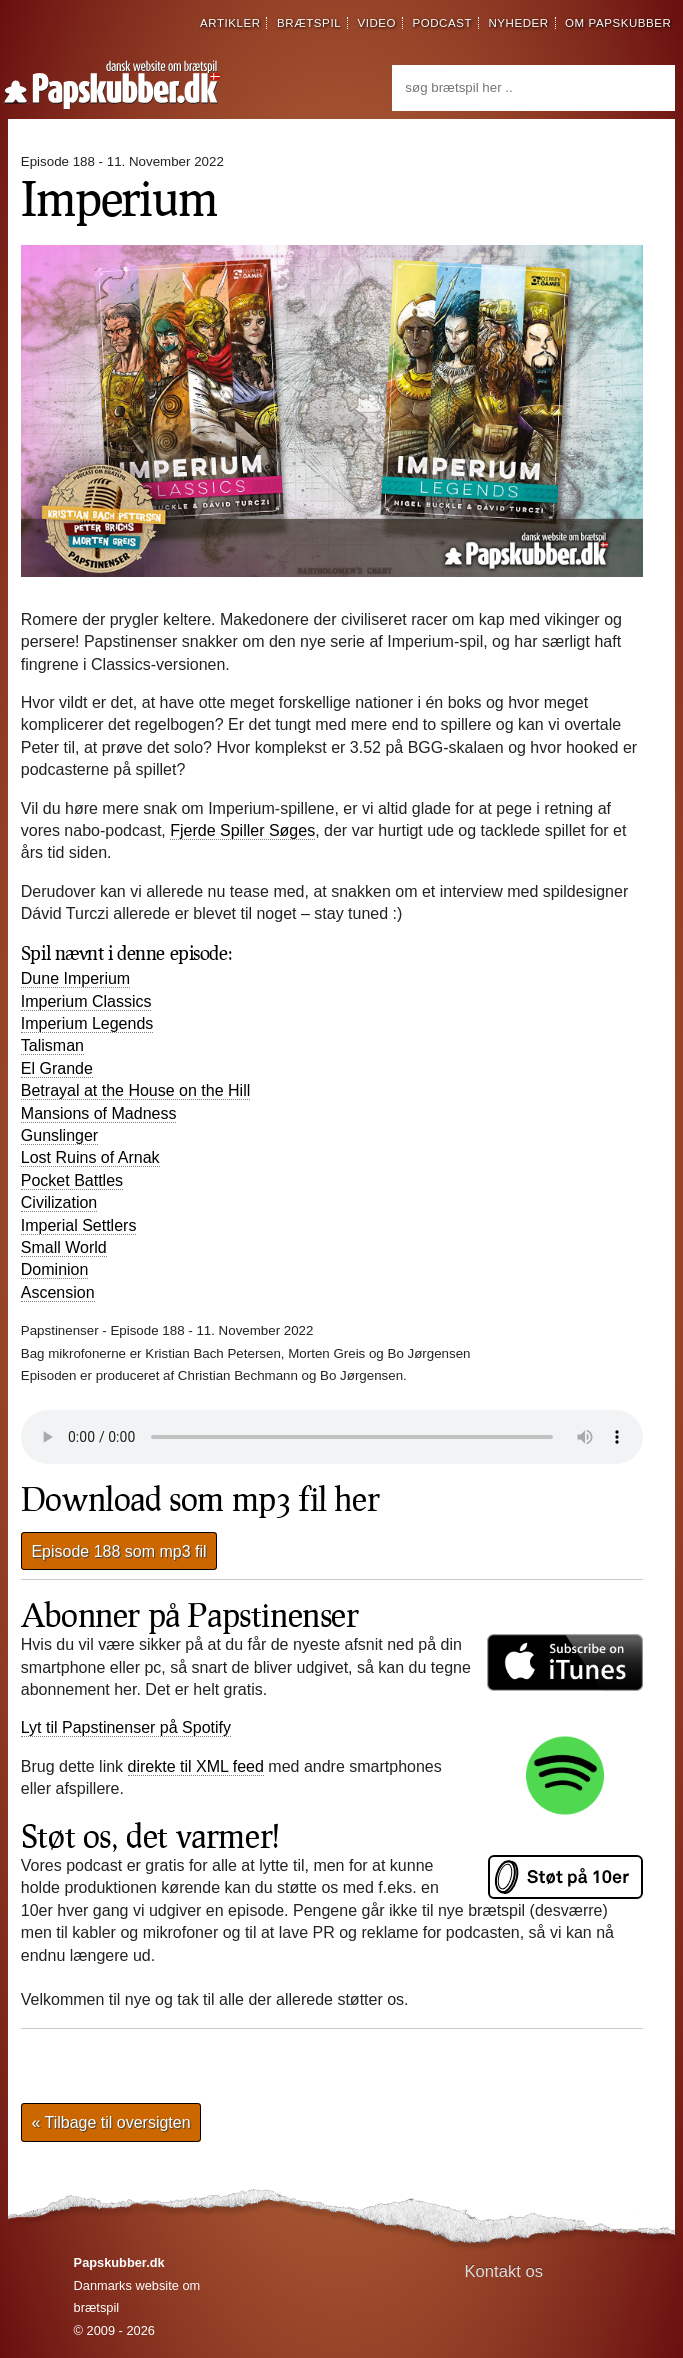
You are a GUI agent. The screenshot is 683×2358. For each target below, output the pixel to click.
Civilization (59, 1202)
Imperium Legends (87, 1023)
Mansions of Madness (99, 1113)
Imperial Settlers (79, 1225)
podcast (442, 23)
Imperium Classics (86, 1001)
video (376, 23)
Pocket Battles (72, 1180)
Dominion (55, 1269)
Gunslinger (59, 1135)
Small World (64, 1247)
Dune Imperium (75, 978)
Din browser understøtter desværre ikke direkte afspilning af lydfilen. (332, 1437)
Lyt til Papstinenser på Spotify (126, 1728)
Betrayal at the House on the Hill (135, 1090)
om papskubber (618, 23)
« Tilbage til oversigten (110, 2122)
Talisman (52, 1045)
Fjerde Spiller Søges (242, 830)
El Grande (57, 1068)
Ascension (58, 1292)
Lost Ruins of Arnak (90, 1157)
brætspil (309, 23)
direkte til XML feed (196, 1766)
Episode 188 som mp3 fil (118, 1551)
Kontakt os (504, 2271)
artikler (230, 23)
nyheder (518, 23)
